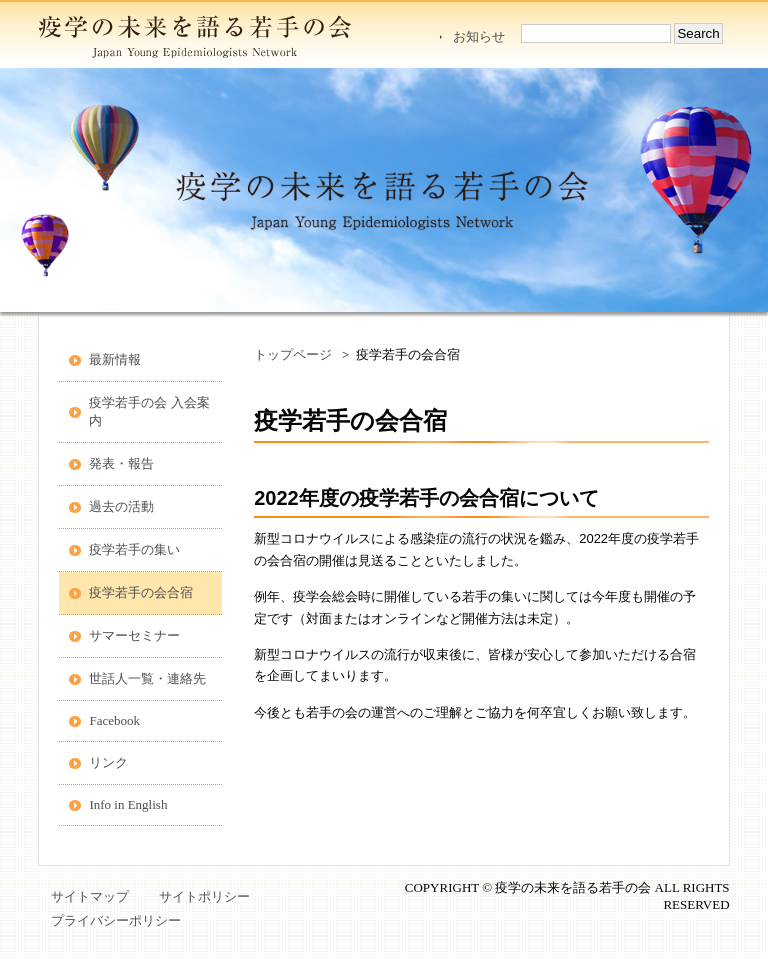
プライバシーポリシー (116, 920)
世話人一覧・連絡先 (147, 678)
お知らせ (479, 36)
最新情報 (115, 359)
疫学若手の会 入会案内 (149, 411)
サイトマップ (90, 896)
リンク (108, 762)
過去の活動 (121, 506)
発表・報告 (121, 463)
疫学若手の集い (134, 549)
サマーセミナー (134, 635)
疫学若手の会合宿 (141, 592)
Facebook (114, 720)
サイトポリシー (204, 896)
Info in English (128, 804)
